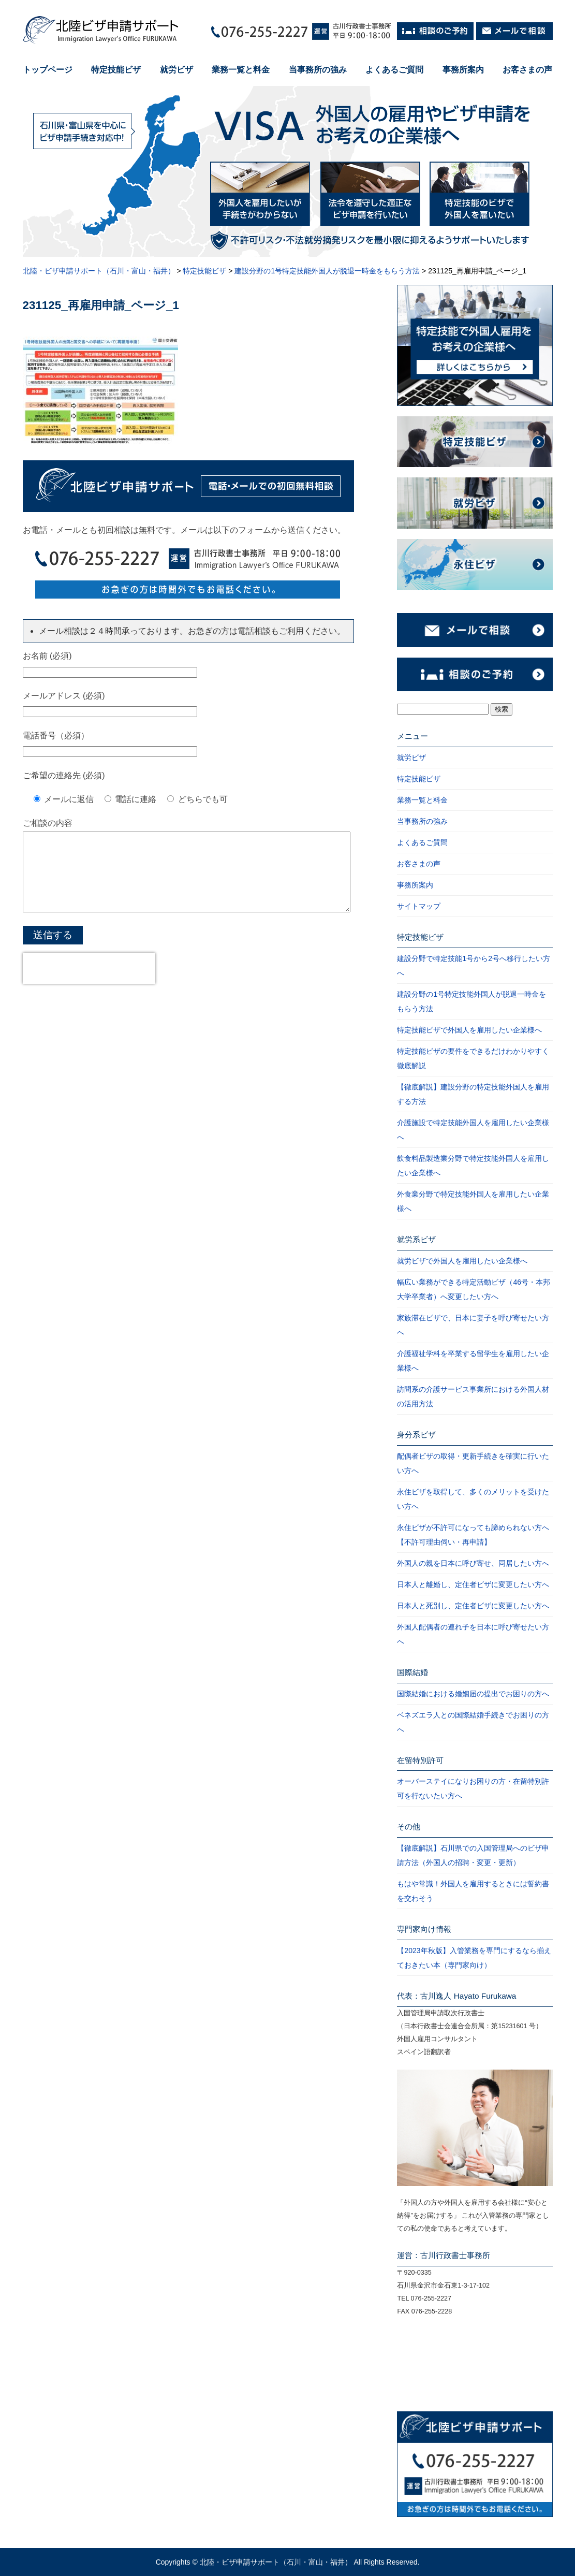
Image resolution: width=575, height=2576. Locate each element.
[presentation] (89, 983)
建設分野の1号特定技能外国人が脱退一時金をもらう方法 (471, 1001)
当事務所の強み (318, 69)
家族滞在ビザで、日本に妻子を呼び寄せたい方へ (473, 1325)
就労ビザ (176, 69)
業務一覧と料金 (241, 69)
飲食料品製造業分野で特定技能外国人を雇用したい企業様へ (473, 1165)
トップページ (47, 69)
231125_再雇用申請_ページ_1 (101, 305)
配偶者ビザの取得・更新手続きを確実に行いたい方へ (473, 1463)
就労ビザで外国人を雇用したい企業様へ (462, 1261)
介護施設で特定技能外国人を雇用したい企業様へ (473, 1129)
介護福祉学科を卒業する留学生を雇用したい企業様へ (473, 1360)
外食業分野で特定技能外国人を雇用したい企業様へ (473, 1201)
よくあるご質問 (394, 69)
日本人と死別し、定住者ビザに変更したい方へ (473, 1606)
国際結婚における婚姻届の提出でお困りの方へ (473, 1694)
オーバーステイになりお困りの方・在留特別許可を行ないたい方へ (473, 1788)
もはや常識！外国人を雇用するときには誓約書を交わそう (473, 1891)
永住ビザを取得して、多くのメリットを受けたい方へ (473, 1499)
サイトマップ (418, 906)
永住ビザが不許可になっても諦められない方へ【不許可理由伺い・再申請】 (473, 1534)
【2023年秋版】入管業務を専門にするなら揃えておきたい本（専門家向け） (474, 1957)
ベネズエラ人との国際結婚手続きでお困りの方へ (473, 1722)
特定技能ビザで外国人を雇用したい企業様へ (469, 1030)
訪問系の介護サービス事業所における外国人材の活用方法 (473, 1396)
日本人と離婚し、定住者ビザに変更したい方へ (473, 1584)
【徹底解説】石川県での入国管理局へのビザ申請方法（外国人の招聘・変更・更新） (473, 1855)
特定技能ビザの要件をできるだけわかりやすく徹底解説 (473, 1058)
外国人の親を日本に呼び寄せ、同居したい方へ (473, 1563)
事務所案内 (463, 69)
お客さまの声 (527, 69)
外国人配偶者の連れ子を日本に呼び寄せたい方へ (473, 1634)
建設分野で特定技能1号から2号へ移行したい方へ (473, 965)
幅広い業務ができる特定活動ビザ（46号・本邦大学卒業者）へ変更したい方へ (473, 1289)
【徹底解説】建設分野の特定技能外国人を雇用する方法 (473, 1094)
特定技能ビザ (116, 69)
